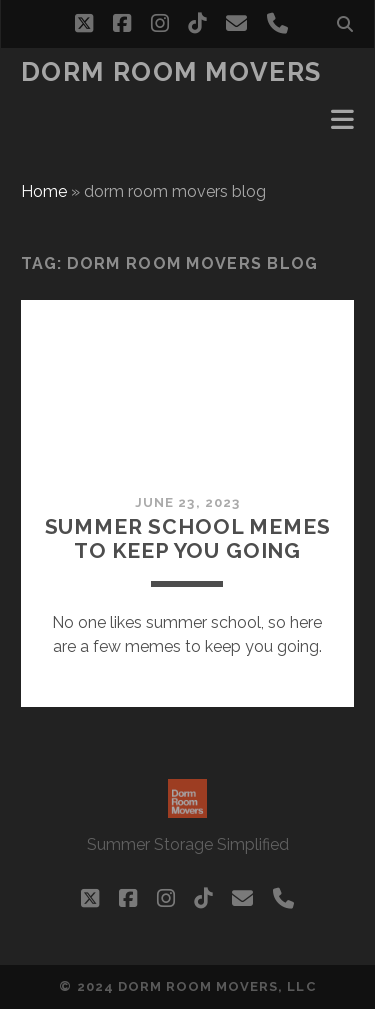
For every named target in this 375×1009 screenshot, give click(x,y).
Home (44, 191)
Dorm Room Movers (171, 72)
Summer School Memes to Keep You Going (188, 538)
